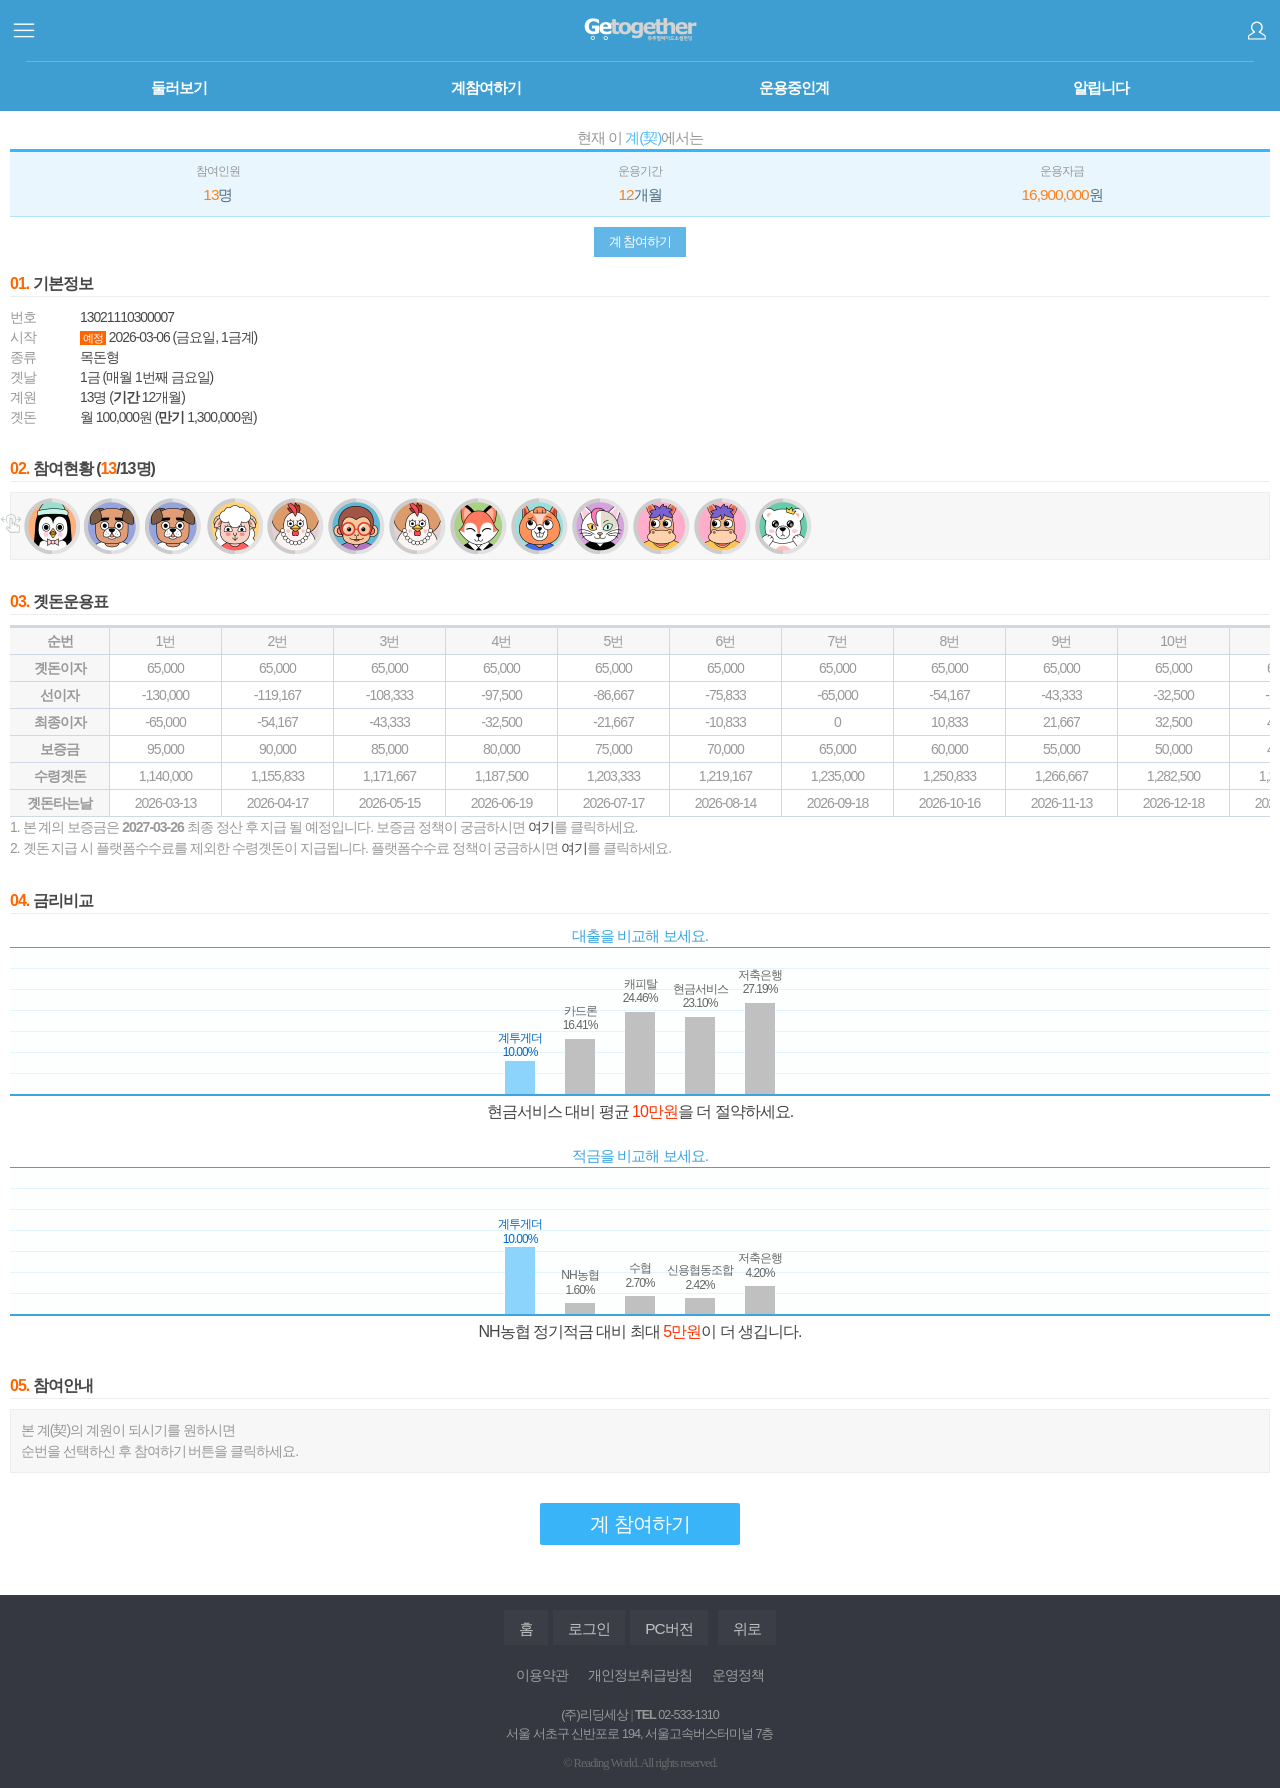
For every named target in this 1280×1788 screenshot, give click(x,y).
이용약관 (542, 1675)
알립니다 (1101, 87)
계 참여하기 (640, 241)
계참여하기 (486, 87)
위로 (747, 1628)
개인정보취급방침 (640, 1675)
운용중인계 (794, 87)
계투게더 (640, 30)
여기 (541, 827)
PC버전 (668, 1628)
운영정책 (738, 1675)
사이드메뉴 (24, 30)
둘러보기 (179, 87)
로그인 (1256, 30)
